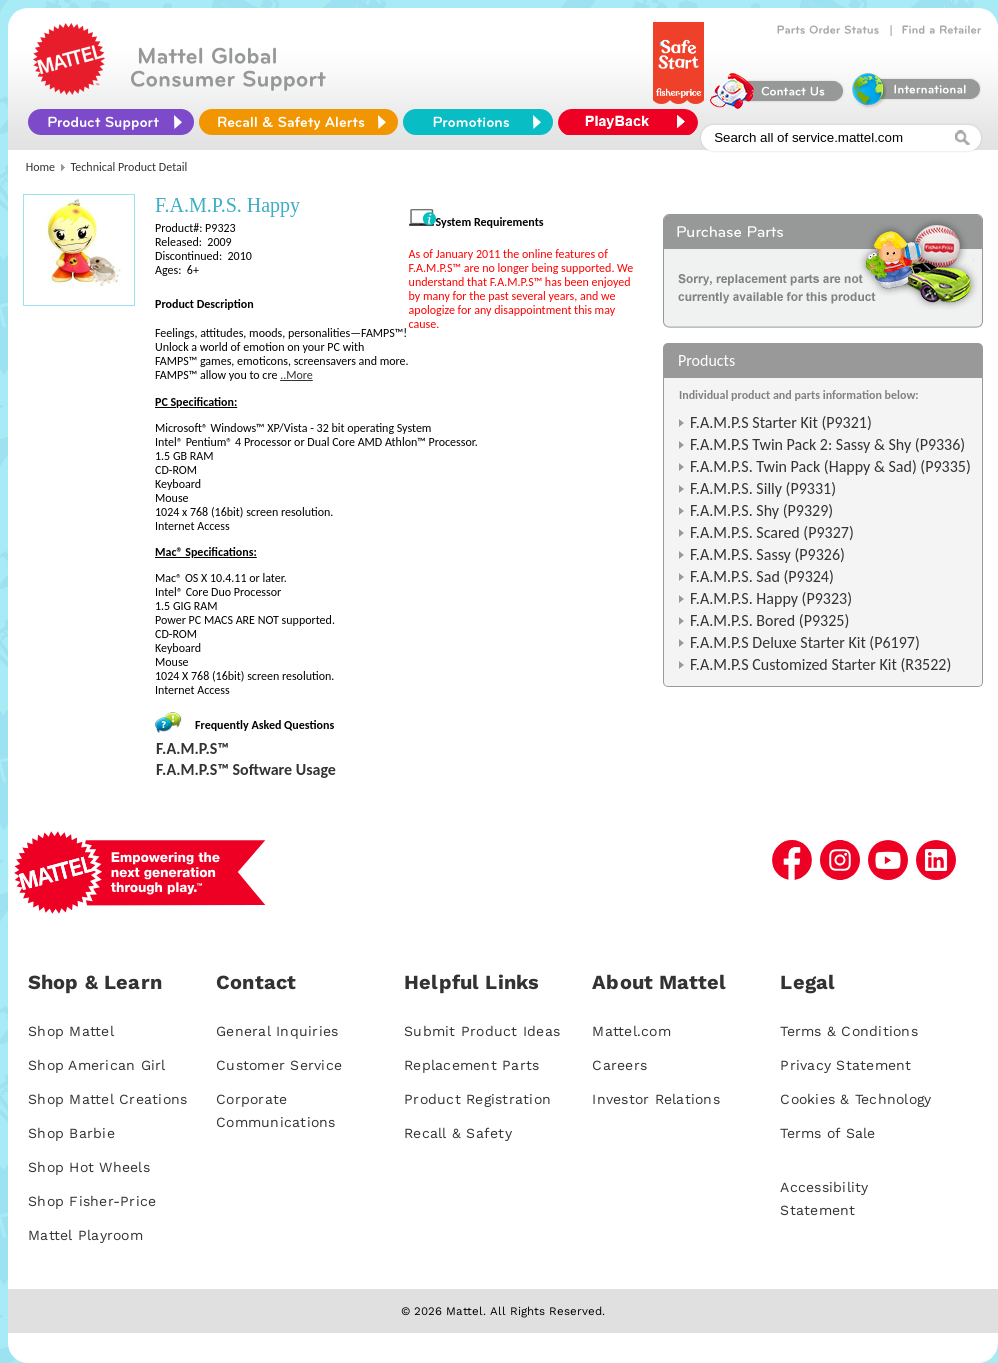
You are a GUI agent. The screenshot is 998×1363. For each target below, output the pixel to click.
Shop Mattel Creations (107, 1099)
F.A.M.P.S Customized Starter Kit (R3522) (820, 664)
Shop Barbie (71, 1133)
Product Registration (477, 1099)
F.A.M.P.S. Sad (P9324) (762, 576)
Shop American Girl (97, 1065)
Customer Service (279, 1065)
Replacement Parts (471, 1065)
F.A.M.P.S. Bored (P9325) (769, 620)
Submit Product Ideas (482, 1031)
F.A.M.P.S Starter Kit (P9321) (781, 422)
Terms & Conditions (849, 1031)
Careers (619, 1065)
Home (40, 167)
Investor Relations (656, 1099)
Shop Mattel (71, 1031)
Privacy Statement (845, 1065)
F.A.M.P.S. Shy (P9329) (761, 510)
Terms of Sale (827, 1133)
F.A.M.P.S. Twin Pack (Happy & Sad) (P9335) (830, 466)
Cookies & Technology (855, 1099)
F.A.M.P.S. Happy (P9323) (771, 598)
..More (296, 375)
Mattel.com (631, 1031)
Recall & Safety (458, 1133)
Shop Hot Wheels (89, 1167)
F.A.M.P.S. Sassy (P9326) (767, 554)
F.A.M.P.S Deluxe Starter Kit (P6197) (805, 642)
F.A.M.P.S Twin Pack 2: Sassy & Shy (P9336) (827, 444)
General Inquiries (277, 1031)
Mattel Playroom (85, 1235)
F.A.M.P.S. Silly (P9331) (763, 488)
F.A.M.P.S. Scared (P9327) (772, 532)
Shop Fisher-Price (92, 1201)
